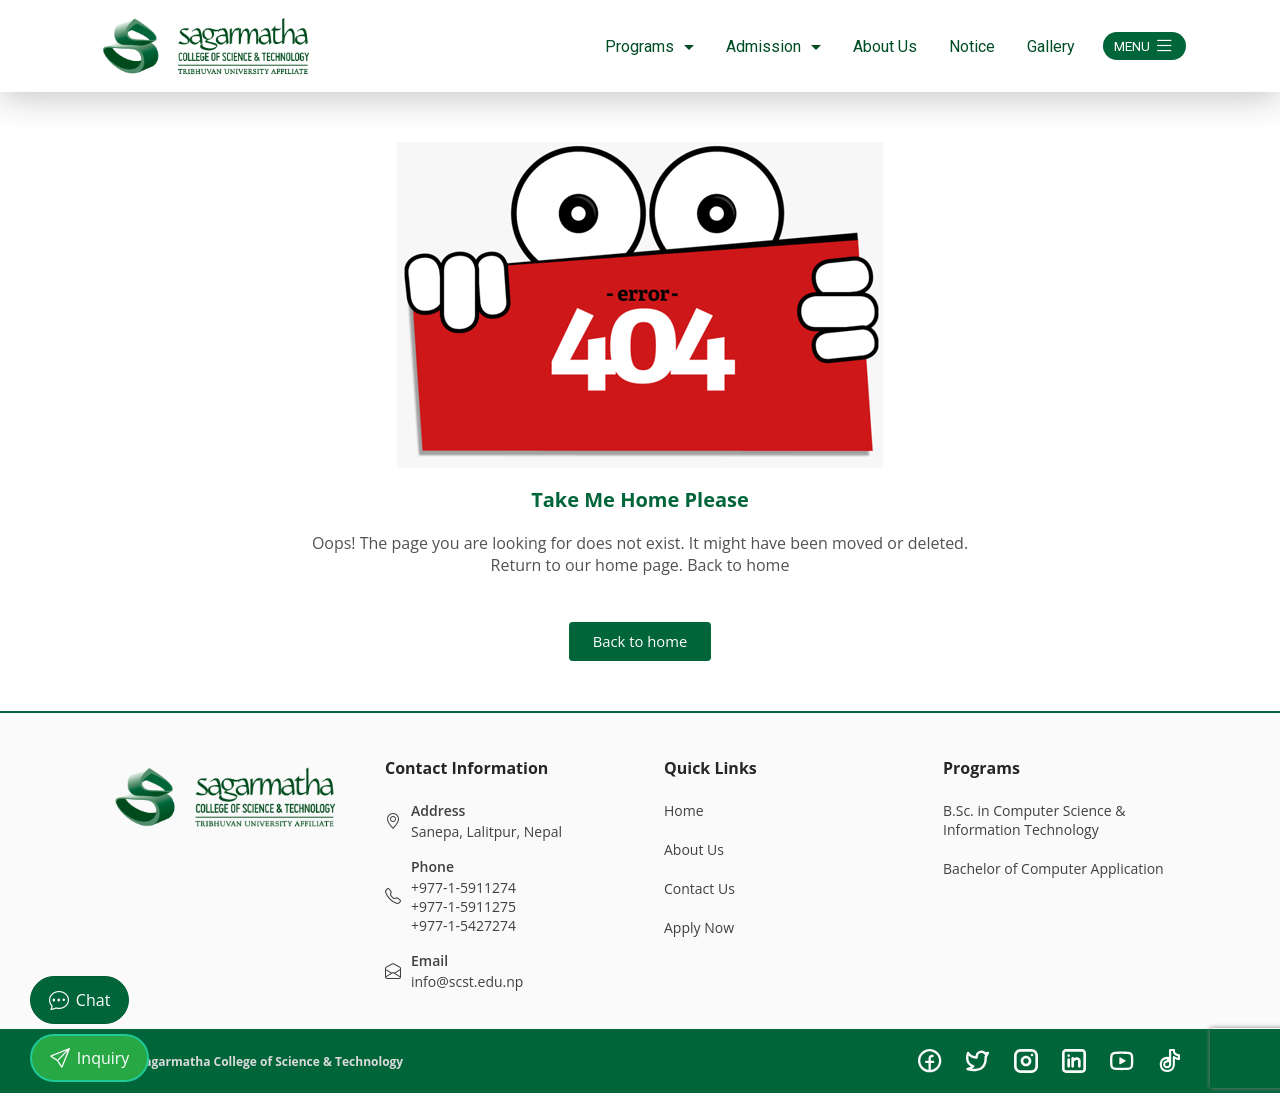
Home (684, 819)
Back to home (640, 646)
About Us (867, 46)
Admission (755, 46)
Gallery (1033, 46)
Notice (954, 46)
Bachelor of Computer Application (1053, 877)
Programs (631, 46)
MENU (1135, 46)
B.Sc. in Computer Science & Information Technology (1034, 829)
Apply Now (699, 936)
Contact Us (699, 897)
